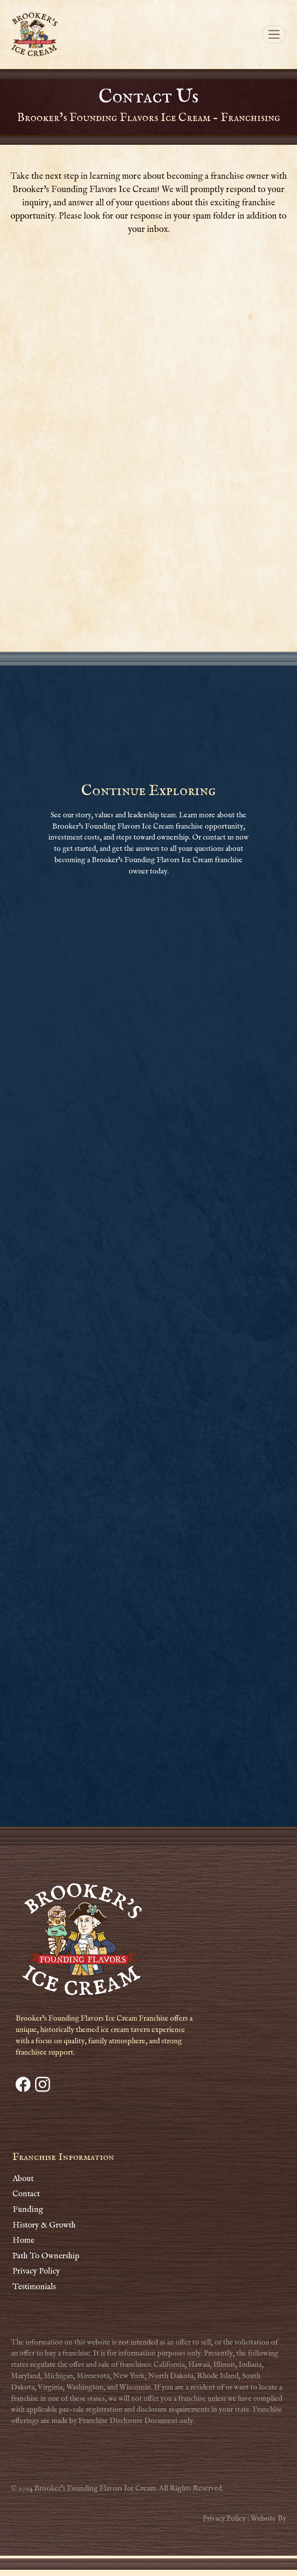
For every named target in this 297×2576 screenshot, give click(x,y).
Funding (27, 2209)
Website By (268, 2518)
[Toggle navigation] (274, 34)
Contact (26, 2194)
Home (23, 2240)
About (23, 2179)
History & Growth (44, 2225)
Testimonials (34, 2287)
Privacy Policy (36, 2271)
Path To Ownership (46, 2256)
